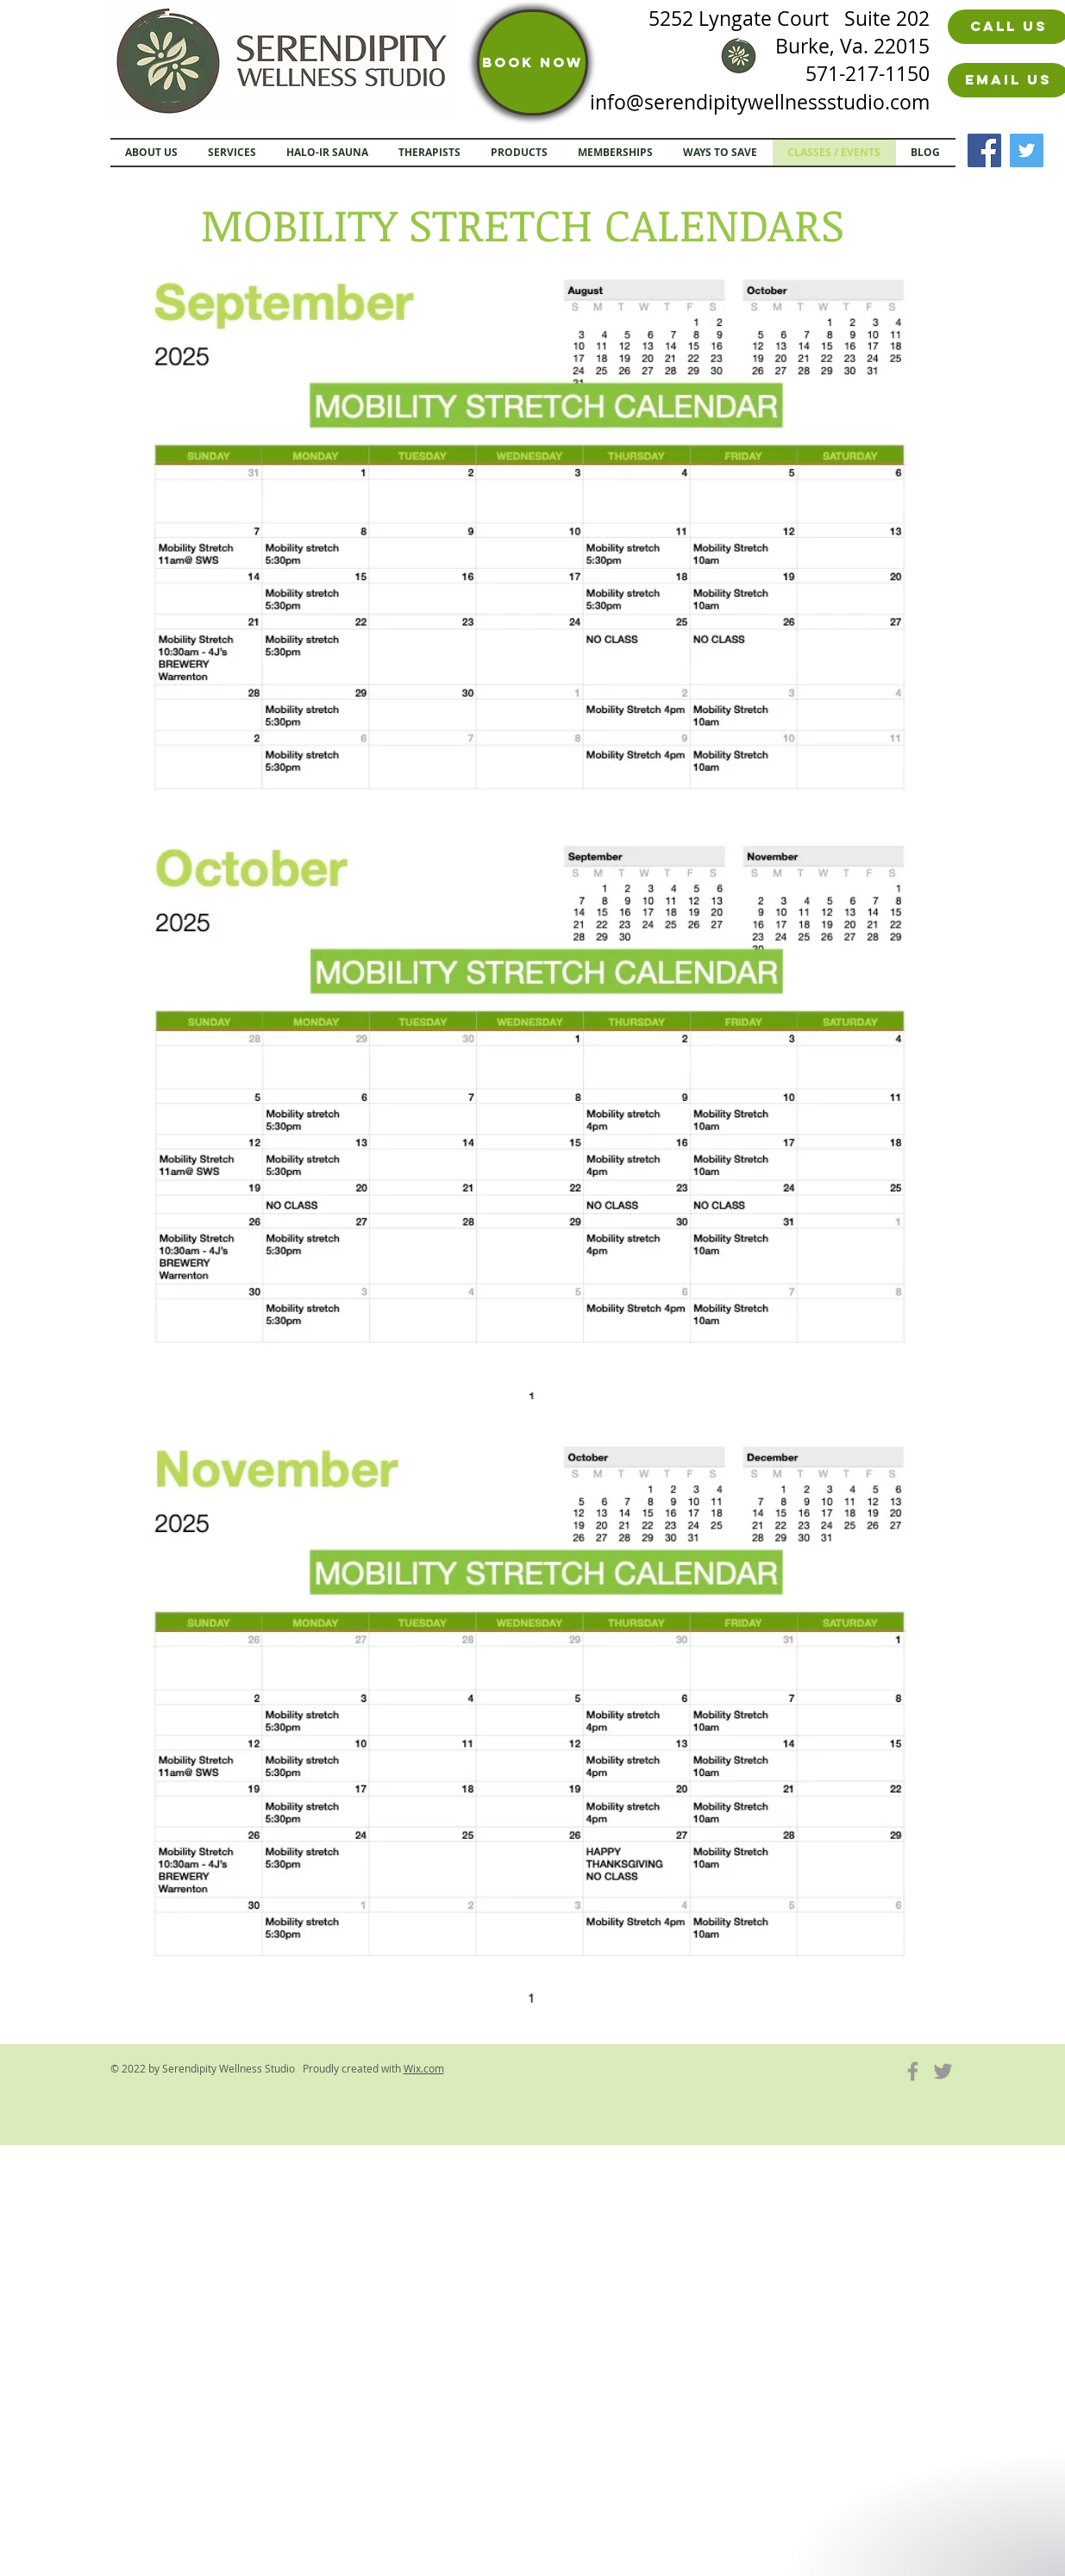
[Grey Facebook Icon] (912, 2071)
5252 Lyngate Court (746, 18)
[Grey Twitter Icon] (942, 2071)
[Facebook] (984, 150)
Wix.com (424, 2068)
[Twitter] (1026, 150)
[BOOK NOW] (532, 62)
